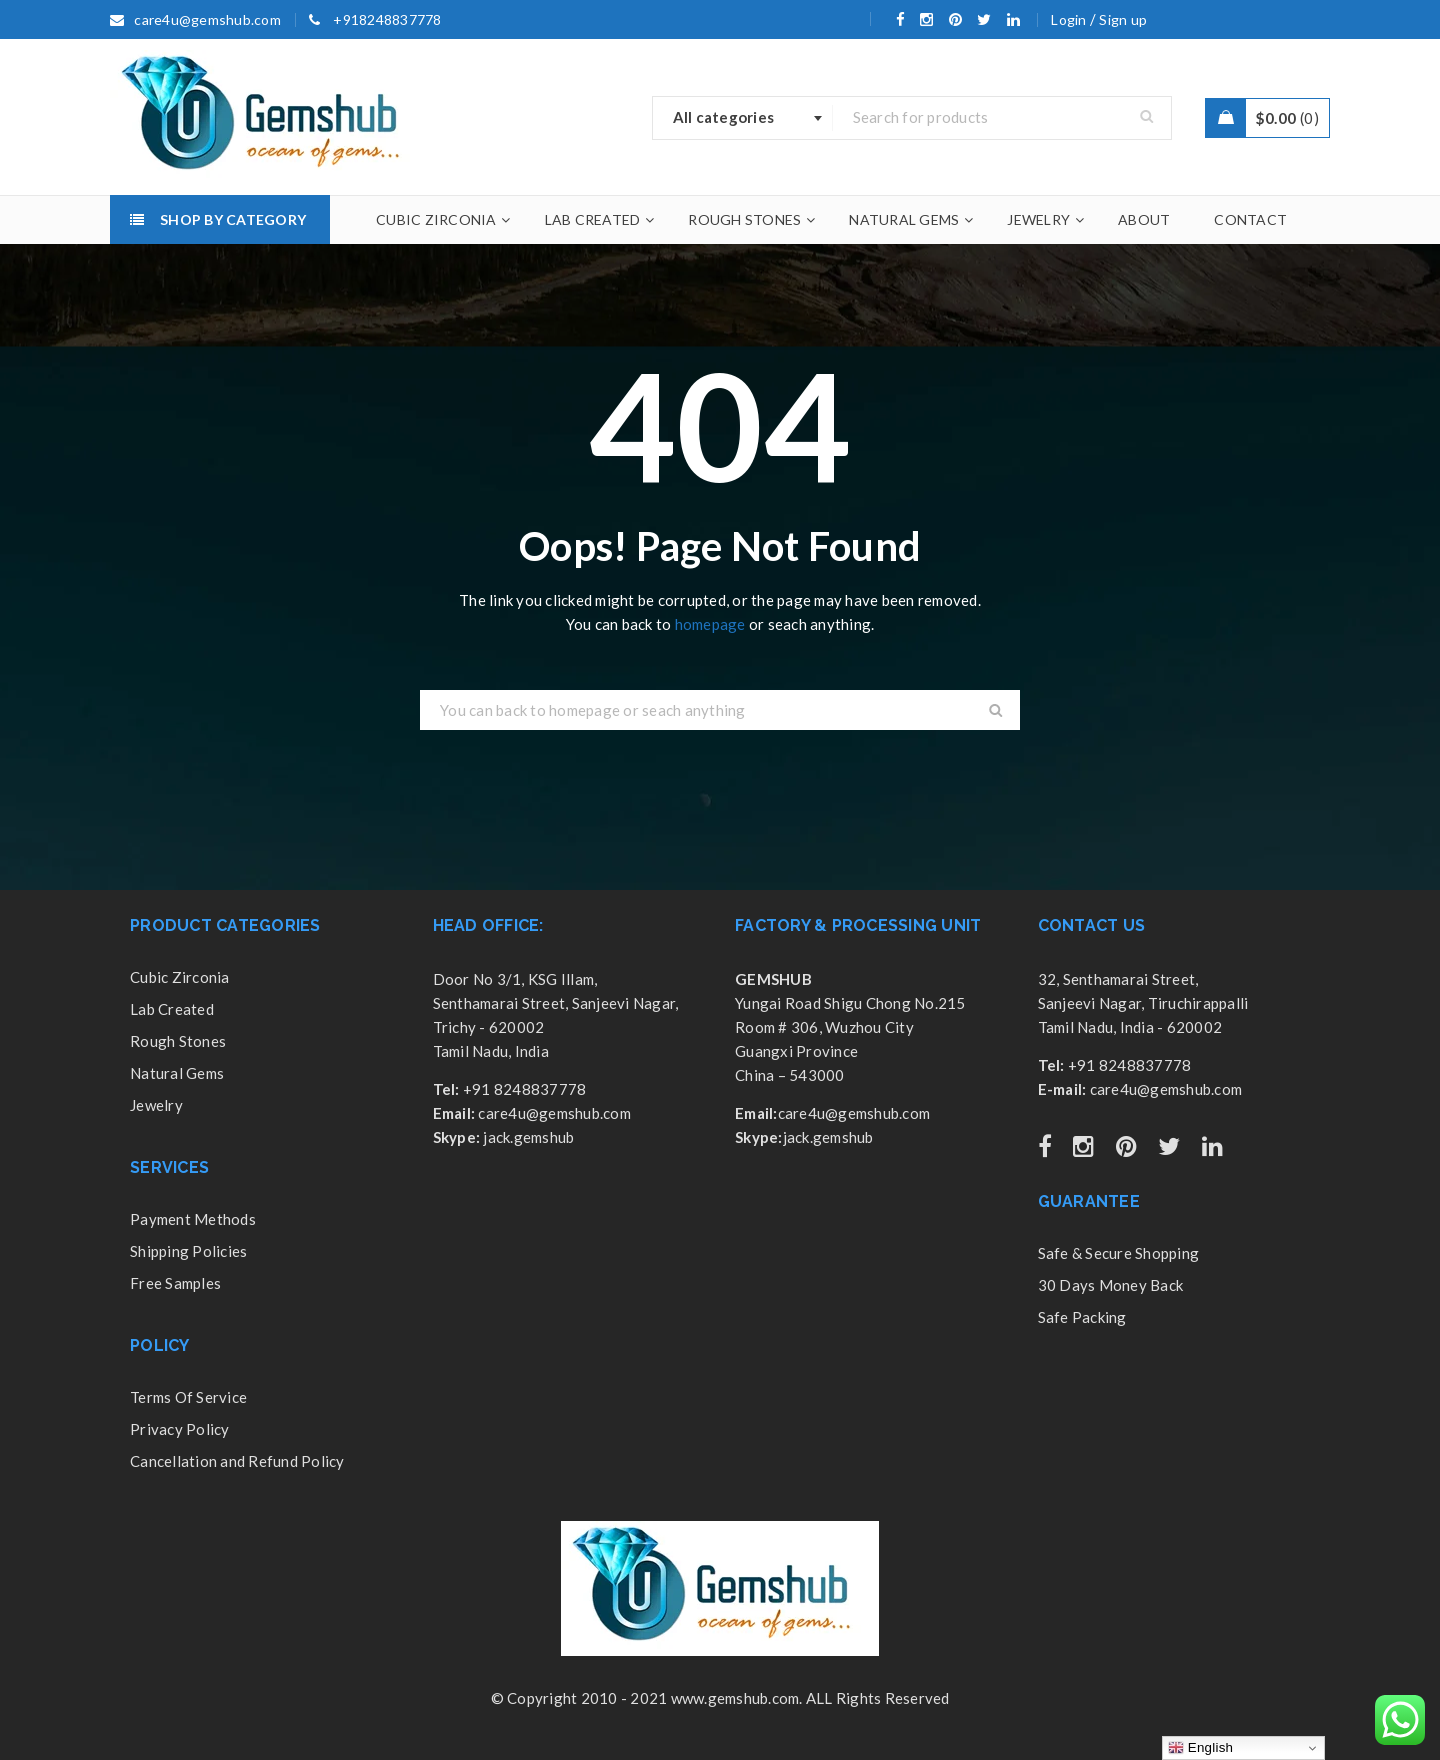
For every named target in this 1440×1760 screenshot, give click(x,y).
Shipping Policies (188, 1251)
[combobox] (743, 118)
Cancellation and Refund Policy (237, 1461)
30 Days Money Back (1111, 1285)
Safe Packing (1082, 1317)
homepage (710, 624)
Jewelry (156, 1105)
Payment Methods (193, 1219)
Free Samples (175, 1283)
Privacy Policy (180, 1429)
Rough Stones (178, 1041)
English (1200, 1748)
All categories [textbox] (724, 117)
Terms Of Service (188, 1397)
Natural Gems (177, 1073)
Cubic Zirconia (180, 977)
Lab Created (172, 1009)
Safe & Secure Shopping (1119, 1253)
